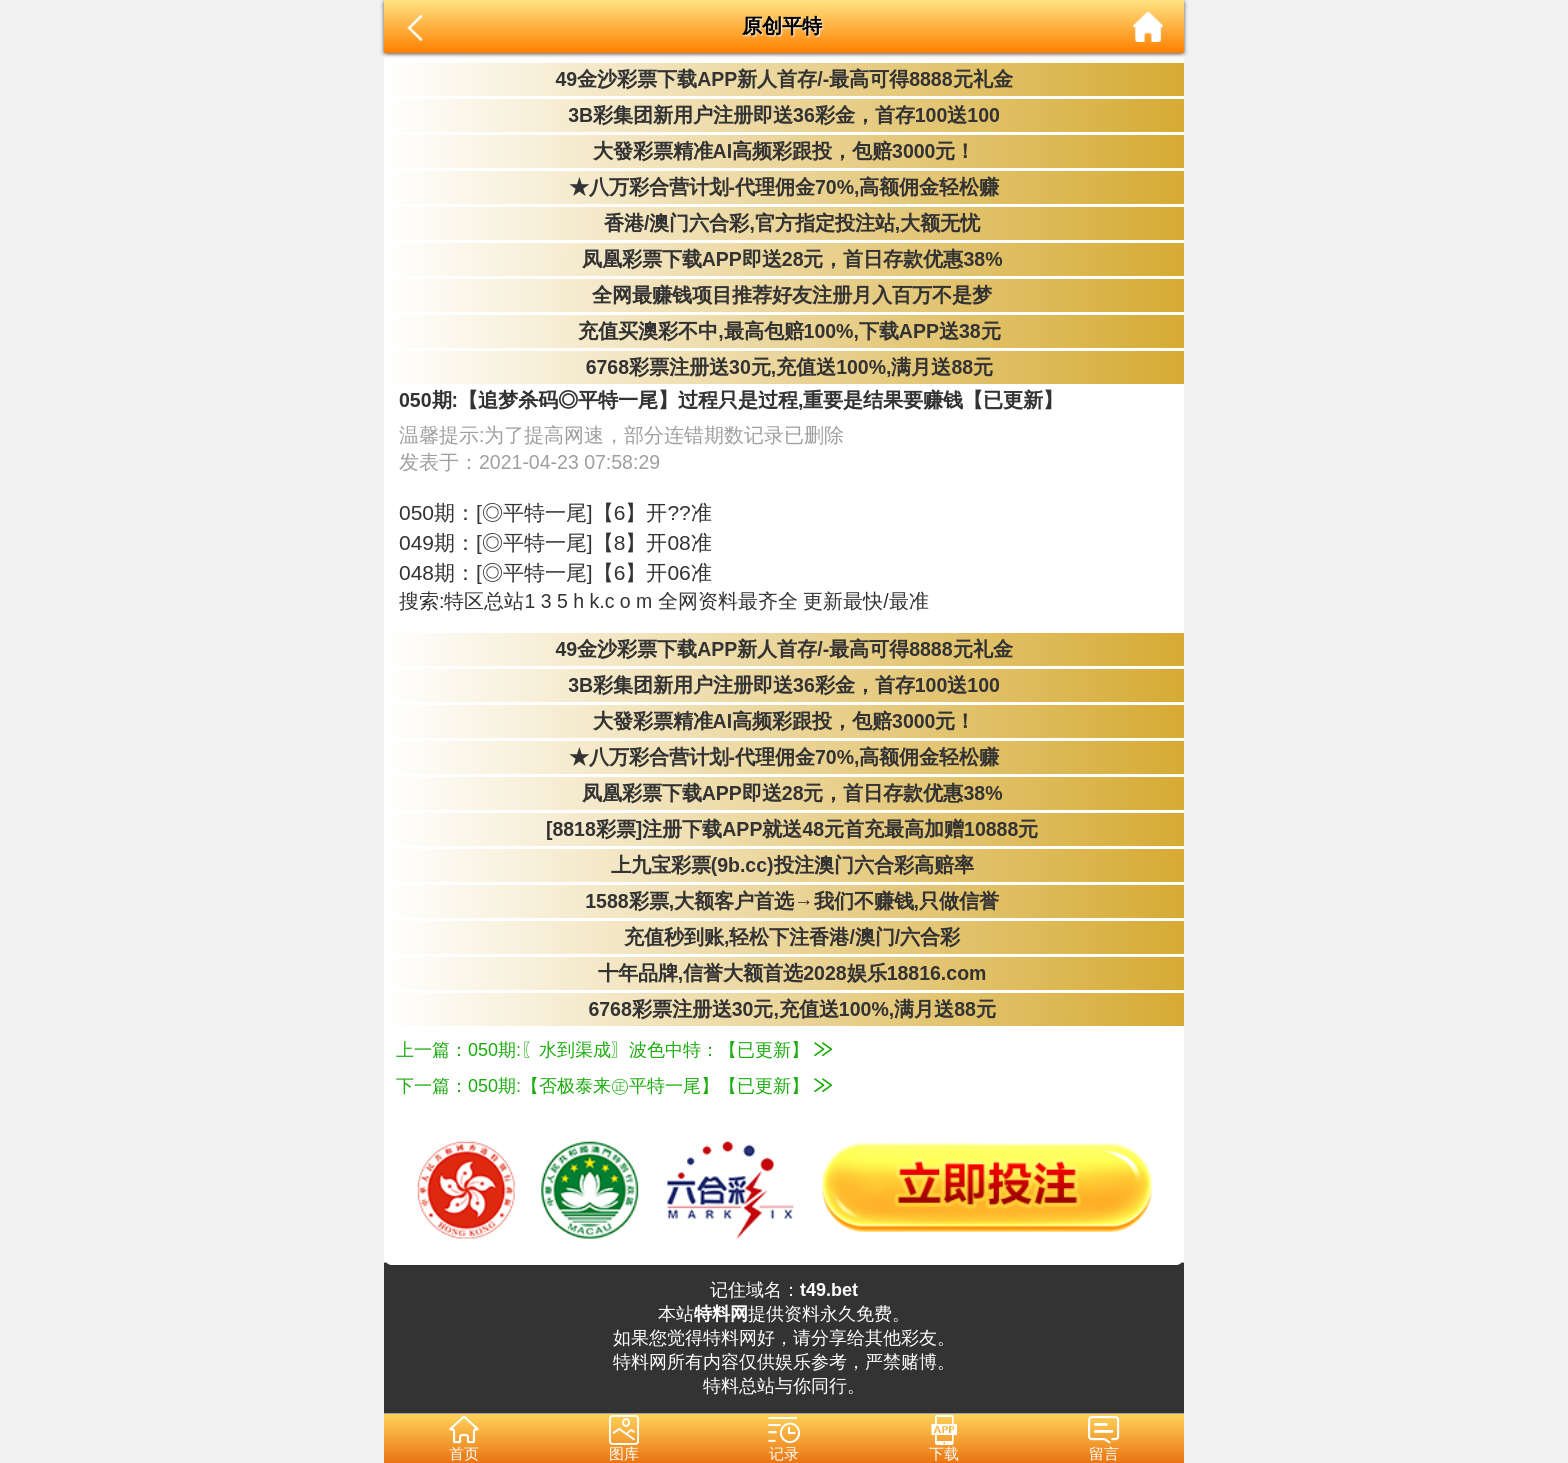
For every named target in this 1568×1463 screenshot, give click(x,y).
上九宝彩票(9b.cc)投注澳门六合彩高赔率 (783, 865)
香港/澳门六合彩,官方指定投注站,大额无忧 (784, 223)
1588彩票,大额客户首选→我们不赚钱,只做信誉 (784, 901)
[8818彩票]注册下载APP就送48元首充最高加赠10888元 (784, 829)
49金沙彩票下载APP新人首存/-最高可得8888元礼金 (783, 79)
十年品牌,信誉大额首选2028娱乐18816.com (784, 973)
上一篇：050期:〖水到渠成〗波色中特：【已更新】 (614, 1050)
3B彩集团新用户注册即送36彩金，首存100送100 (784, 115)
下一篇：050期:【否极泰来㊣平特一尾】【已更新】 (614, 1086)
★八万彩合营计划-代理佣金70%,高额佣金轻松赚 (784, 187)
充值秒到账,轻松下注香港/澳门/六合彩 (784, 937)
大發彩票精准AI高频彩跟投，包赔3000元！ (784, 151)
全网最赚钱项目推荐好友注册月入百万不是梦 (784, 295)
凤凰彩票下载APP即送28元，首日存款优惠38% (783, 259)
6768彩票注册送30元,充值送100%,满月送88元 (784, 367)
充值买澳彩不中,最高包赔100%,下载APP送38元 (783, 331)
